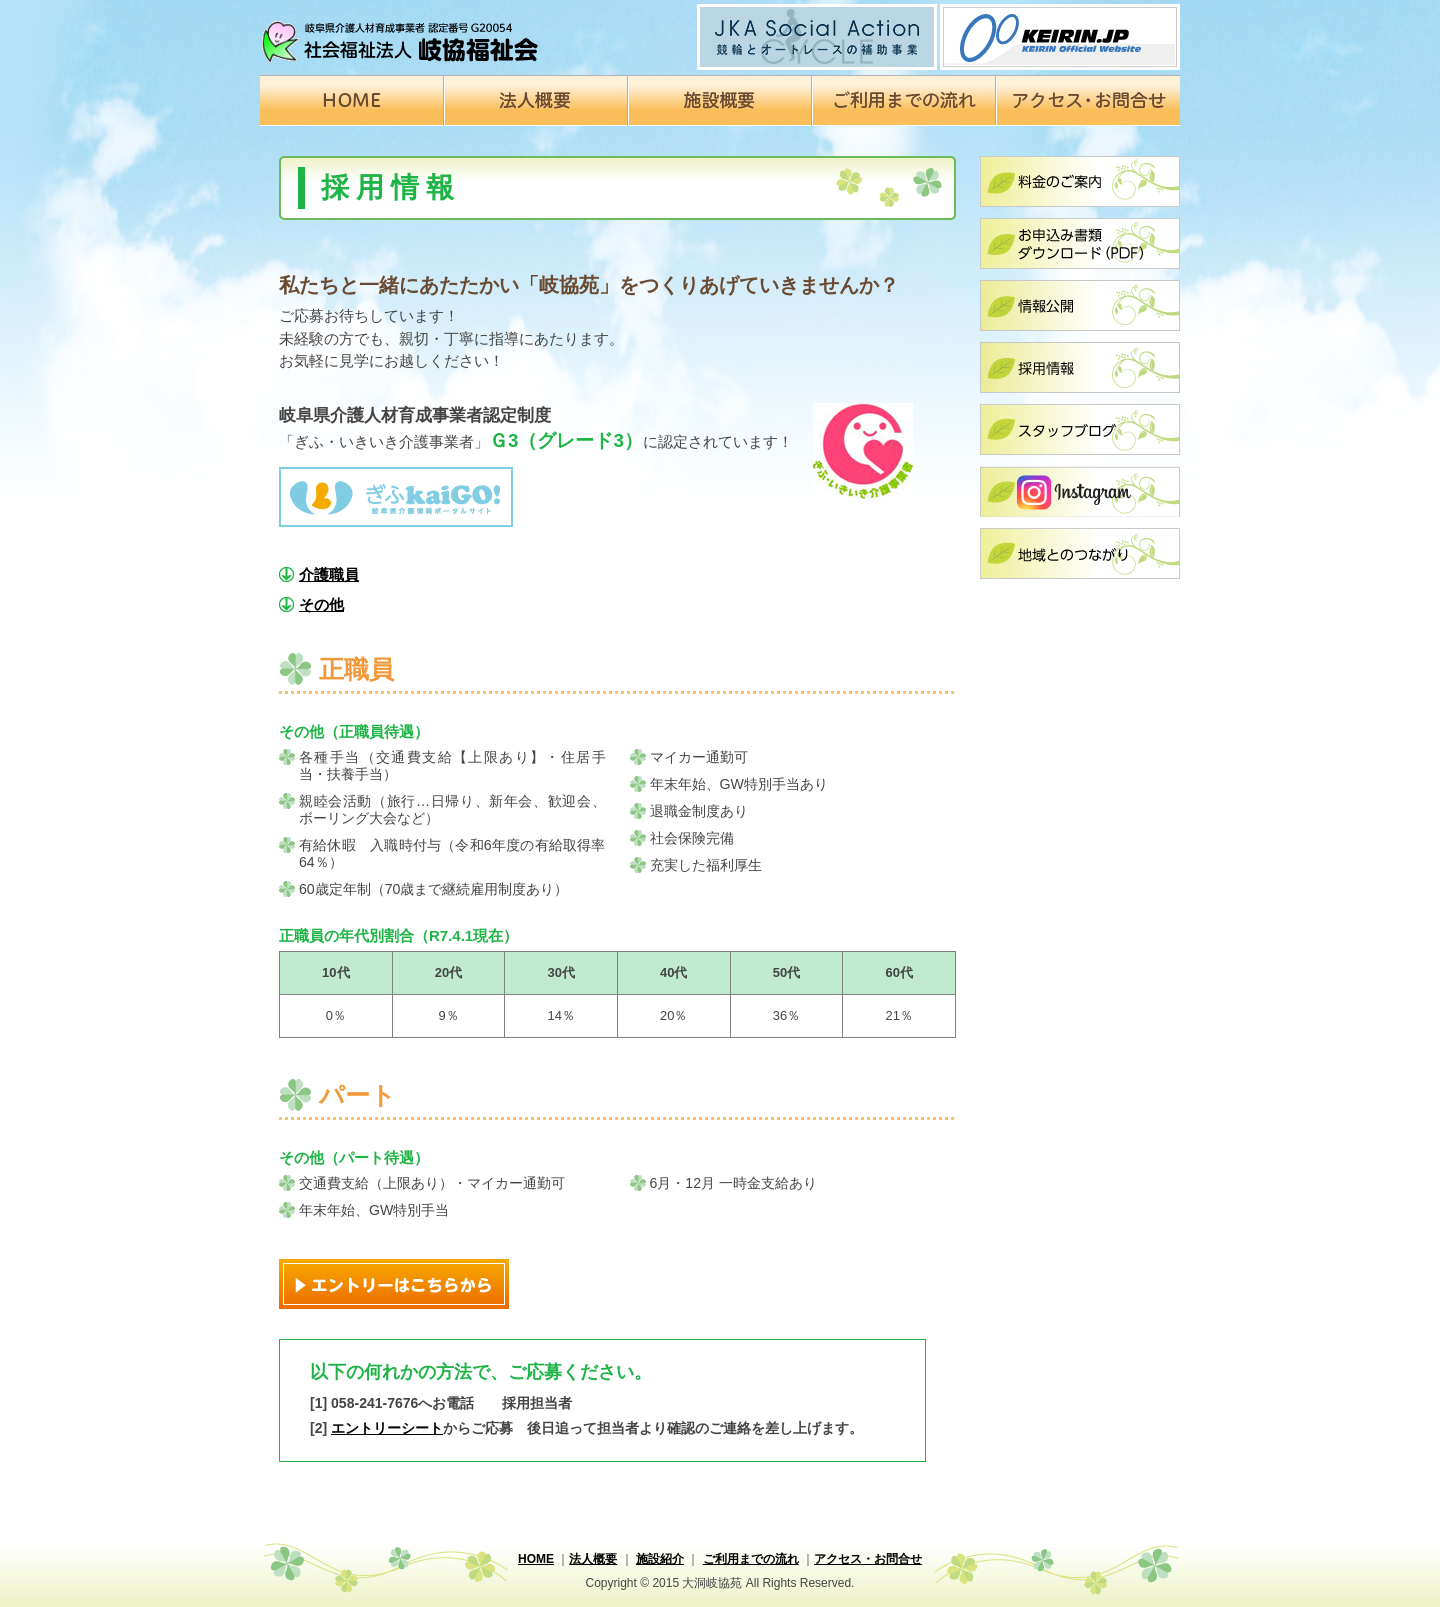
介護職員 (329, 574)
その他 (321, 604)
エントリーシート (387, 1428)
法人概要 (593, 1559)
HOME (536, 1559)
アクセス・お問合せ (868, 1559)
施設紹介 (660, 1559)
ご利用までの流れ (751, 1559)
